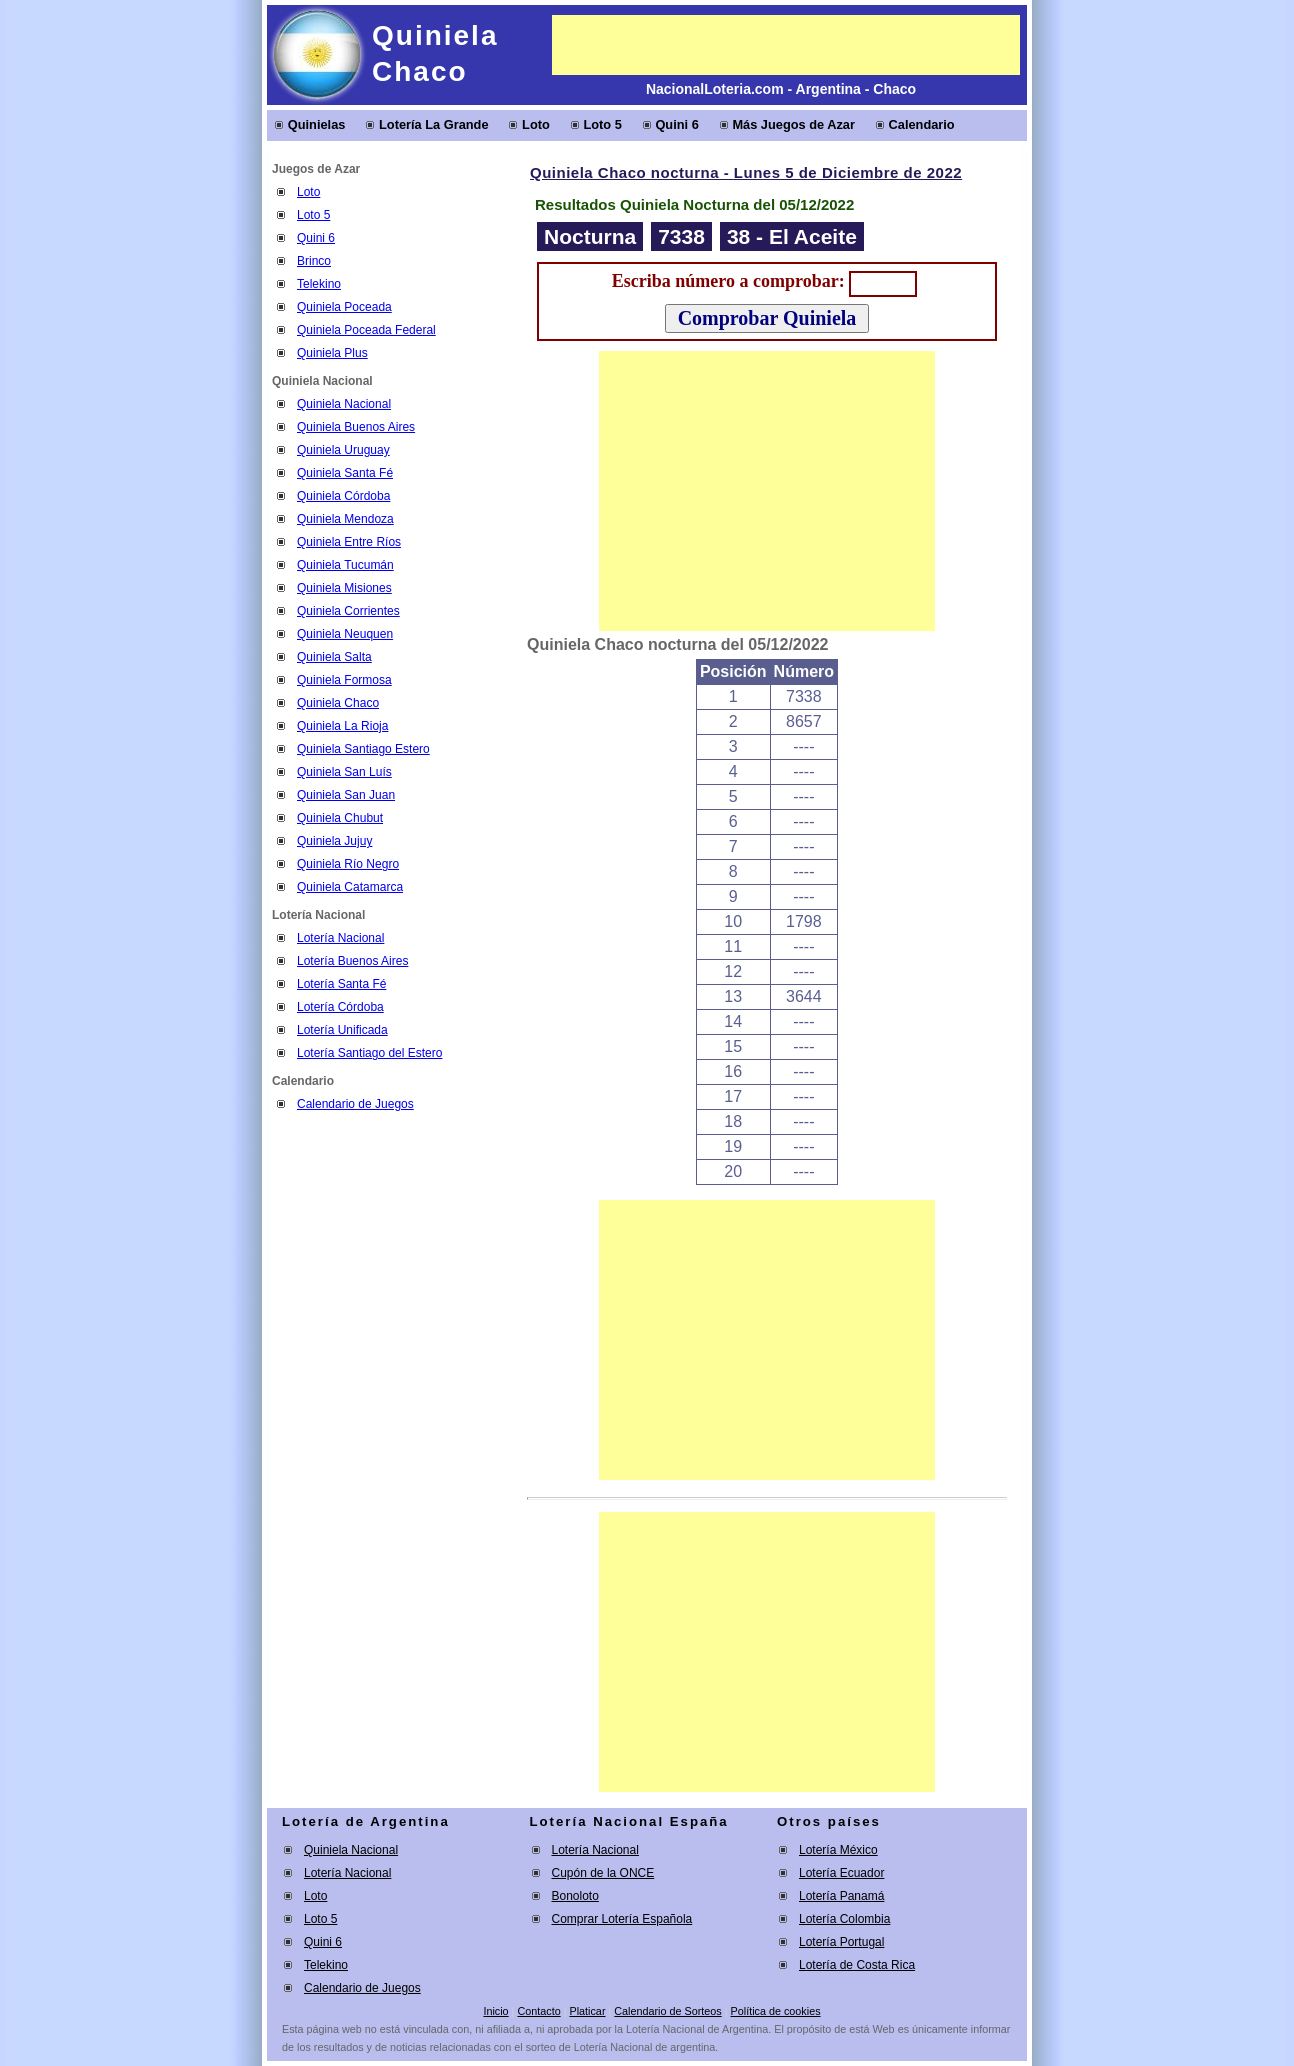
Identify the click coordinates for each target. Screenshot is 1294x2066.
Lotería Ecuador (841, 1873)
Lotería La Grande (434, 124)
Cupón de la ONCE (603, 1873)
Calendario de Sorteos (667, 2011)
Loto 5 (602, 124)
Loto (536, 124)
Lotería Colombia (844, 1919)
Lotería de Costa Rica (857, 1965)
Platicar (587, 2011)
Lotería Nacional (347, 1873)
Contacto (538, 2011)
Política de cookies (776, 2011)
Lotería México (838, 1850)
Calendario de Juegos (355, 1104)
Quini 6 (676, 124)
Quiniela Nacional (351, 1850)
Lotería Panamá (841, 1896)
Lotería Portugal (841, 1942)
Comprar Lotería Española (622, 1919)
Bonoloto (575, 1896)
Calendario (922, 124)
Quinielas (317, 124)
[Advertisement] (786, 45)
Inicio (495, 2011)
